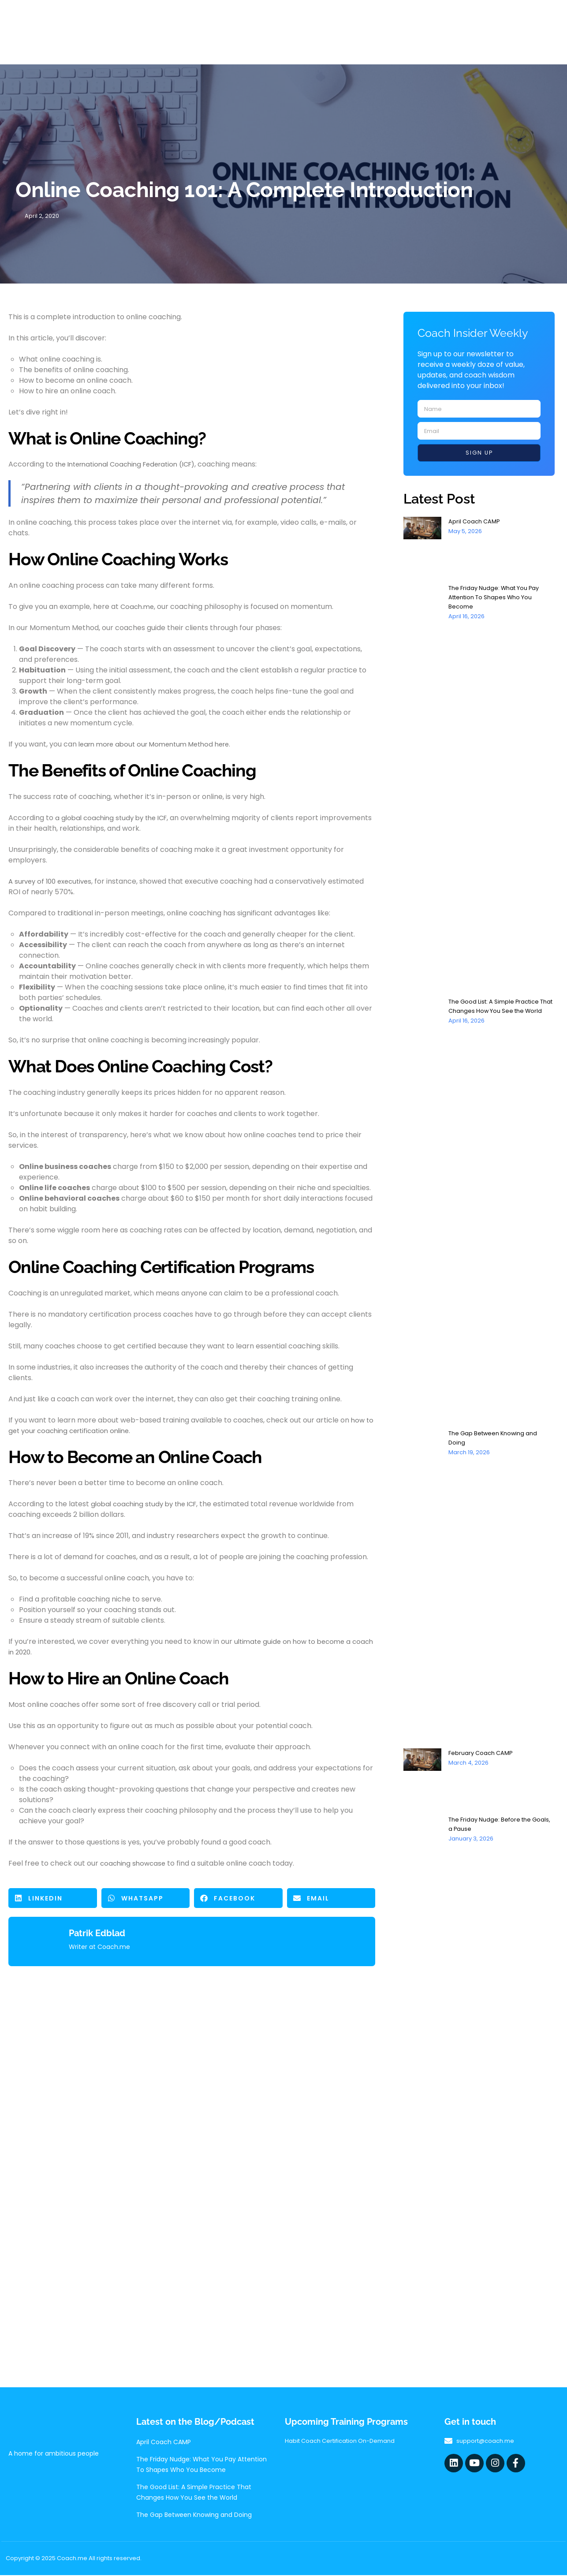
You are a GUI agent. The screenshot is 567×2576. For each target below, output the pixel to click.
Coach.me (138, 607)
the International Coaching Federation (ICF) (131, 465)
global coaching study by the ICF (147, 1505)
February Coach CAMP (482, 1753)
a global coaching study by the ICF (115, 819)
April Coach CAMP (475, 522)
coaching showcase (134, 1864)
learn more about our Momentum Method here (160, 745)
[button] (52, 1899)
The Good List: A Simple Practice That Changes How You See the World (497, 1011)
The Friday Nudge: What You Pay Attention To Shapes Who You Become (498, 598)
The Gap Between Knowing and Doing (194, 2515)
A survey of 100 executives (53, 882)
